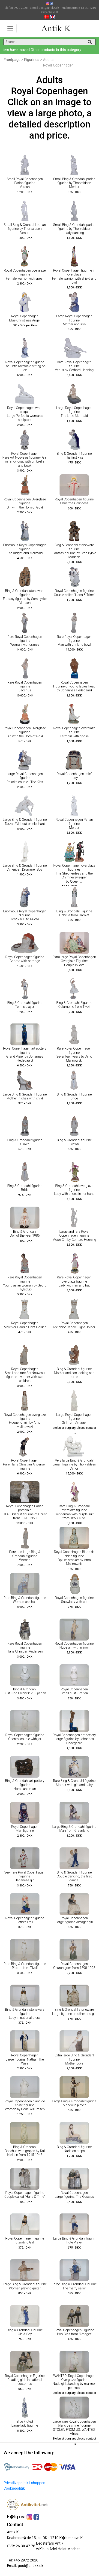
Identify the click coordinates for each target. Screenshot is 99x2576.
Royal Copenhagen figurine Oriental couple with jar (24, 1737)
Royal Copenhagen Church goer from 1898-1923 (74, 1966)
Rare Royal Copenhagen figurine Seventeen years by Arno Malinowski (74, 1054)
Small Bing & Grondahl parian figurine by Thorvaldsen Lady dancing (74, 229)
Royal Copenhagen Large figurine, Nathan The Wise (25, 2059)
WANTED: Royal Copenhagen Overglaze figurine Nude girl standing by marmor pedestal (74, 2382)
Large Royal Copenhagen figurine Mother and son (74, 320)
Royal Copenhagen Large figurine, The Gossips (74, 2195)
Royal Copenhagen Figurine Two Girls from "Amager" (74, 2332)
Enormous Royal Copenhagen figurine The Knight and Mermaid (24, 549)
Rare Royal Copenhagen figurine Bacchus (24, 687)
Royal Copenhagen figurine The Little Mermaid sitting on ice (24, 366)
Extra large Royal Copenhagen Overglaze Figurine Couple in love (74, 961)
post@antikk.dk (30, 2566)
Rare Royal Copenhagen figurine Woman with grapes (24, 641)
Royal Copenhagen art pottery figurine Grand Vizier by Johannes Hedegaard (24, 1054)
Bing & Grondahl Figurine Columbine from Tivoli (74, 1005)
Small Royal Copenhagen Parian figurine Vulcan (25, 183)
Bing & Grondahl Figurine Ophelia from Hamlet (74, 913)
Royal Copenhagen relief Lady (74, 776)
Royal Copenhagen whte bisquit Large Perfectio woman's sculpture (25, 414)
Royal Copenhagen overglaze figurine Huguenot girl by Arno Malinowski (25, 1421)
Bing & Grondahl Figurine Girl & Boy (25, 2332)
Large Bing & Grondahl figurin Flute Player (74, 2240)
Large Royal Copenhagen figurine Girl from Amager (74, 1419)
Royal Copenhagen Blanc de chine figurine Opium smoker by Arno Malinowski (74, 1558)
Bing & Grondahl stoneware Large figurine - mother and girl (74, 2012)
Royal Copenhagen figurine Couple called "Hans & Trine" (74, 593)
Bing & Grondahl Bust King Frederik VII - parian (24, 1691)
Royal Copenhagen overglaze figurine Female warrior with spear (25, 275)
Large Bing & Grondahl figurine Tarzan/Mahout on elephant (25, 822)
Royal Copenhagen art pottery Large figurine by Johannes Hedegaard (74, 1739)
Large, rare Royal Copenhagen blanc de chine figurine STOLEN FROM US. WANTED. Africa (74, 2428)
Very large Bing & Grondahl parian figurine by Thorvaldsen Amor (74, 1465)
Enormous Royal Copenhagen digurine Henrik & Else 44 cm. (24, 915)
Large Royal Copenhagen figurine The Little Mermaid (74, 412)
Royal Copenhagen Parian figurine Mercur (74, 824)
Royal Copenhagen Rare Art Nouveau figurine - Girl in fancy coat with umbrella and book (24, 460)
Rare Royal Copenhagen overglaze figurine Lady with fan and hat (74, 1281)
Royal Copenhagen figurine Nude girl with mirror (74, 1646)
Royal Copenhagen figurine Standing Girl (24, 2240)
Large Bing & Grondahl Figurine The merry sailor (74, 2286)
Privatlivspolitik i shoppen (24, 2483)
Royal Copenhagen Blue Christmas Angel (24, 318)
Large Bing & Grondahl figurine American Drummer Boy (25, 868)
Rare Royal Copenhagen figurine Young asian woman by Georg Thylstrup (24, 1283)
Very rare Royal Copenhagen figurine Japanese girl (24, 1877)
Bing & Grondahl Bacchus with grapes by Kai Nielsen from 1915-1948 (25, 2151)
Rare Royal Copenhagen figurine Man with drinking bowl (74, 641)
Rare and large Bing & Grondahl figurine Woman (24, 1556)
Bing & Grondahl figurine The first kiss (74, 456)
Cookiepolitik (14, 2488)
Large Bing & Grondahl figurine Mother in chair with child (25, 1096)
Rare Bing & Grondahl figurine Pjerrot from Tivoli (24, 1966)
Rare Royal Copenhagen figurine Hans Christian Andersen (25, 1648)
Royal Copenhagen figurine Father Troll (24, 1920)
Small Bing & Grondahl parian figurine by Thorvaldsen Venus (25, 229)
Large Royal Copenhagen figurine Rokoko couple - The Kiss (24, 778)
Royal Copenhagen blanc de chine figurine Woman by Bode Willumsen (25, 2105)
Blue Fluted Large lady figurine (25, 2424)
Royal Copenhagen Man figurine (24, 1829)
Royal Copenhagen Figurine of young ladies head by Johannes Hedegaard (74, 687)
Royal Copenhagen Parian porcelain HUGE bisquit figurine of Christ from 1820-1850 (25, 1512)
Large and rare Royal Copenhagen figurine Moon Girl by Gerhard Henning (74, 1236)
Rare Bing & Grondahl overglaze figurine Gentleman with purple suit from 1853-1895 (74, 1512)
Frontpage (12, 60)
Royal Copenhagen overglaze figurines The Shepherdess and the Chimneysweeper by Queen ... (74, 874)
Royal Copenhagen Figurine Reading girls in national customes (25, 2380)
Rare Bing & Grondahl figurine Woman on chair (24, 1600)
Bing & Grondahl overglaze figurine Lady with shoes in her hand (74, 1190)
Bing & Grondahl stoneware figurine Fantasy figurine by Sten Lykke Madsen (74, 551)
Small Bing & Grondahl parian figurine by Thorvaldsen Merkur (74, 183)
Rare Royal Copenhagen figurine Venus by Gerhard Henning (74, 366)
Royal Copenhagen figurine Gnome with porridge (24, 959)
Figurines (31, 60)
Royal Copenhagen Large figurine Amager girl (74, 1920)
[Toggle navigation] (10, 28)
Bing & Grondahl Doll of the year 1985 (25, 1234)
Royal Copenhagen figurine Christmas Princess (74, 501)
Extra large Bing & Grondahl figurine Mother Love (74, 2059)
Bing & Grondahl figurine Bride (74, 1096)
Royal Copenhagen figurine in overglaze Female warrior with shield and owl (74, 277)
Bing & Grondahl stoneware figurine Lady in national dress (25, 2014)
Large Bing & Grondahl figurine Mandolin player (74, 2103)
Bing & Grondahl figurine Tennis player (24, 1005)
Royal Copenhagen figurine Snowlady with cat (74, 1600)
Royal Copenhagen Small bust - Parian (74, 1691)
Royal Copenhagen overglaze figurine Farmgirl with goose (74, 732)
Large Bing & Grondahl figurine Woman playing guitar (25, 2286)
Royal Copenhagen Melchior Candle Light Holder (25, 1325)
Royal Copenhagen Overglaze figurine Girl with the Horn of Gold (25, 503)
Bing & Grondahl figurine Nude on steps (74, 2149)
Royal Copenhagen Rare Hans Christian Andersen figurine (25, 1465)
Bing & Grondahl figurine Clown (24, 1142)
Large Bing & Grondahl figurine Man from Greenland (74, 1829)
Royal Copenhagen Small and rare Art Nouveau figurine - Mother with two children (25, 1375)
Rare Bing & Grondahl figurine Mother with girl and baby (74, 1783)
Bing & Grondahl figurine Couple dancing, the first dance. (74, 1877)
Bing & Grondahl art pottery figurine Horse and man (24, 1785)
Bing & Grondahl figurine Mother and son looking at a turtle (74, 1373)
